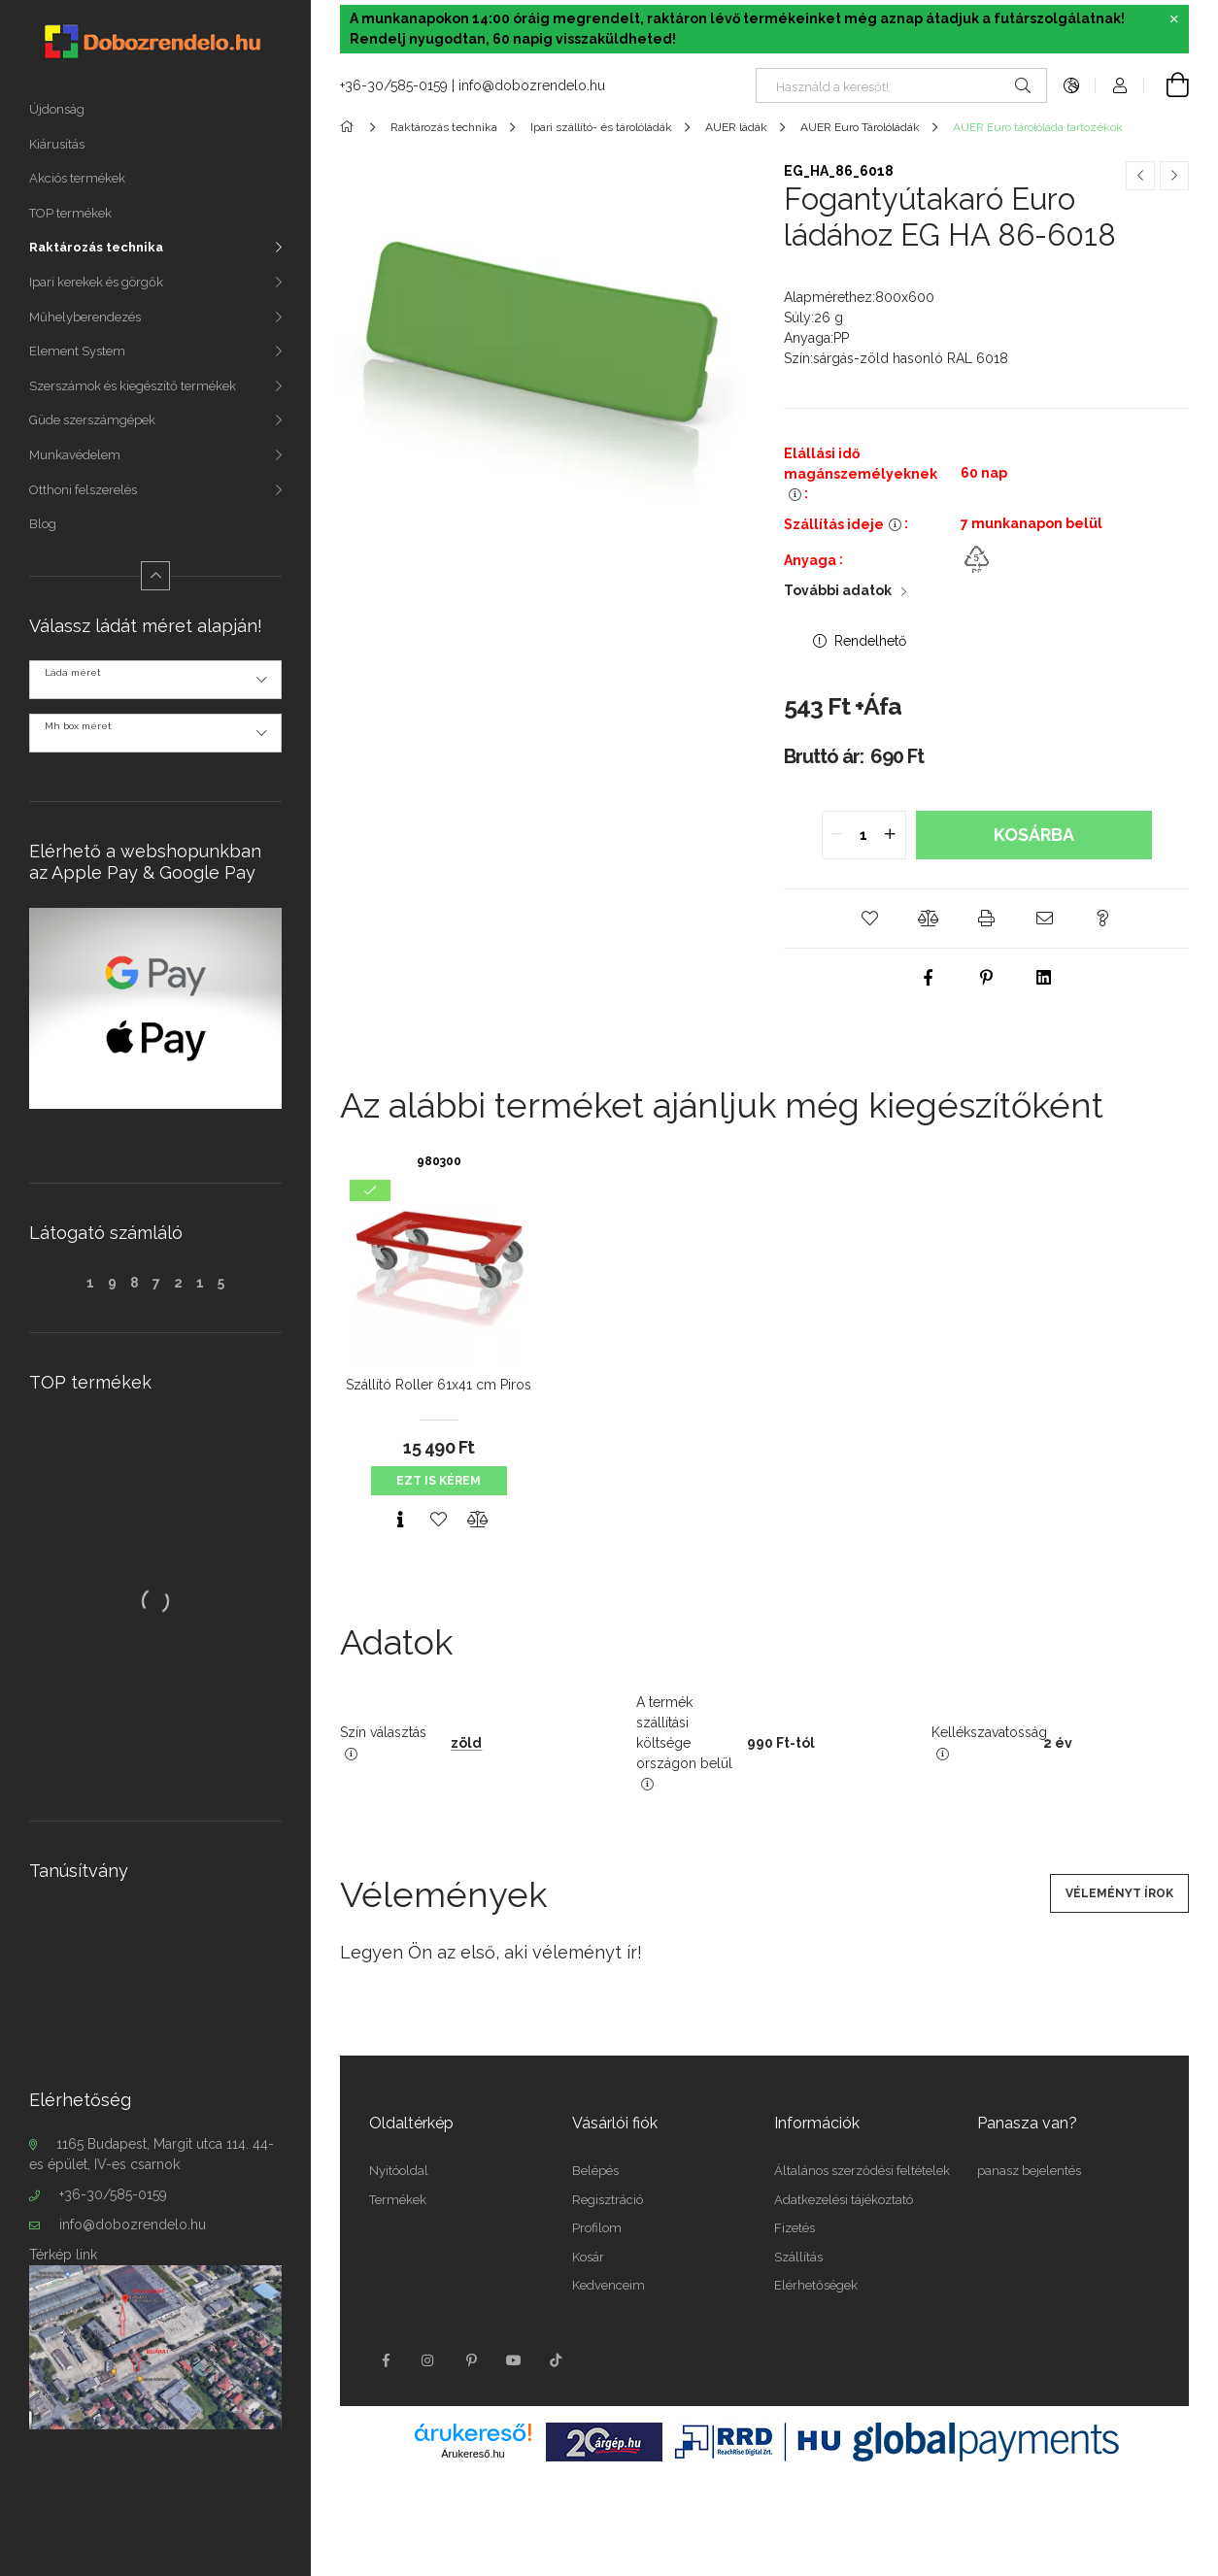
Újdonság (57, 109)
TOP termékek (70, 213)
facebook (385, 2360)
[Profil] (1120, 85)
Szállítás (798, 2257)
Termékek (397, 2199)
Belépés (595, 2170)
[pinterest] (986, 977)
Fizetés (794, 2228)
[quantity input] (864, 835)
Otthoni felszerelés (83, 490)
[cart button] (1166, 85)
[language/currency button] (1071, 85)
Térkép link (63, 2254)
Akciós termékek (77, 178)
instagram (428, 2360)
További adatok (838, 590)
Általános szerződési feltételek (862, 2170)
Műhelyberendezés (85, 317)
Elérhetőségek (816, 2285)
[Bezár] (1174, 19)
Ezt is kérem (438, 1481)
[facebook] (928, 977)
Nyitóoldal (398, 2170)
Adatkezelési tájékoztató (843, 2199)
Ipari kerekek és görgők (96, 282)
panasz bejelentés (1029, 2170)
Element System (77, 351)
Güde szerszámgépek (92, 420)
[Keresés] (1022, 85)
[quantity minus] (837, 835)
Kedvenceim (608, 2285)
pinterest (471, 2360)
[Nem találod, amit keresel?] (901, 85)
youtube (513, 2360)
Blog (42, 524)
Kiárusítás (57, 144)
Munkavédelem (74, 455)
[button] (870, 918)
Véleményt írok (1119, 1893)
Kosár (588, 2257)
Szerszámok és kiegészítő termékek (132, 386)
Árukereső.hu (472, 2453)
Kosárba (1034, 834)
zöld (466, 1743)
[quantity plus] (890, 835)
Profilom (597, 2228)
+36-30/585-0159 (113, 2194)
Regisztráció (607, 2199)
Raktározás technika (96, 247)
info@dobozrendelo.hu (132, 2224)
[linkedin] (1045, 977)
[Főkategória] (350, 127)
